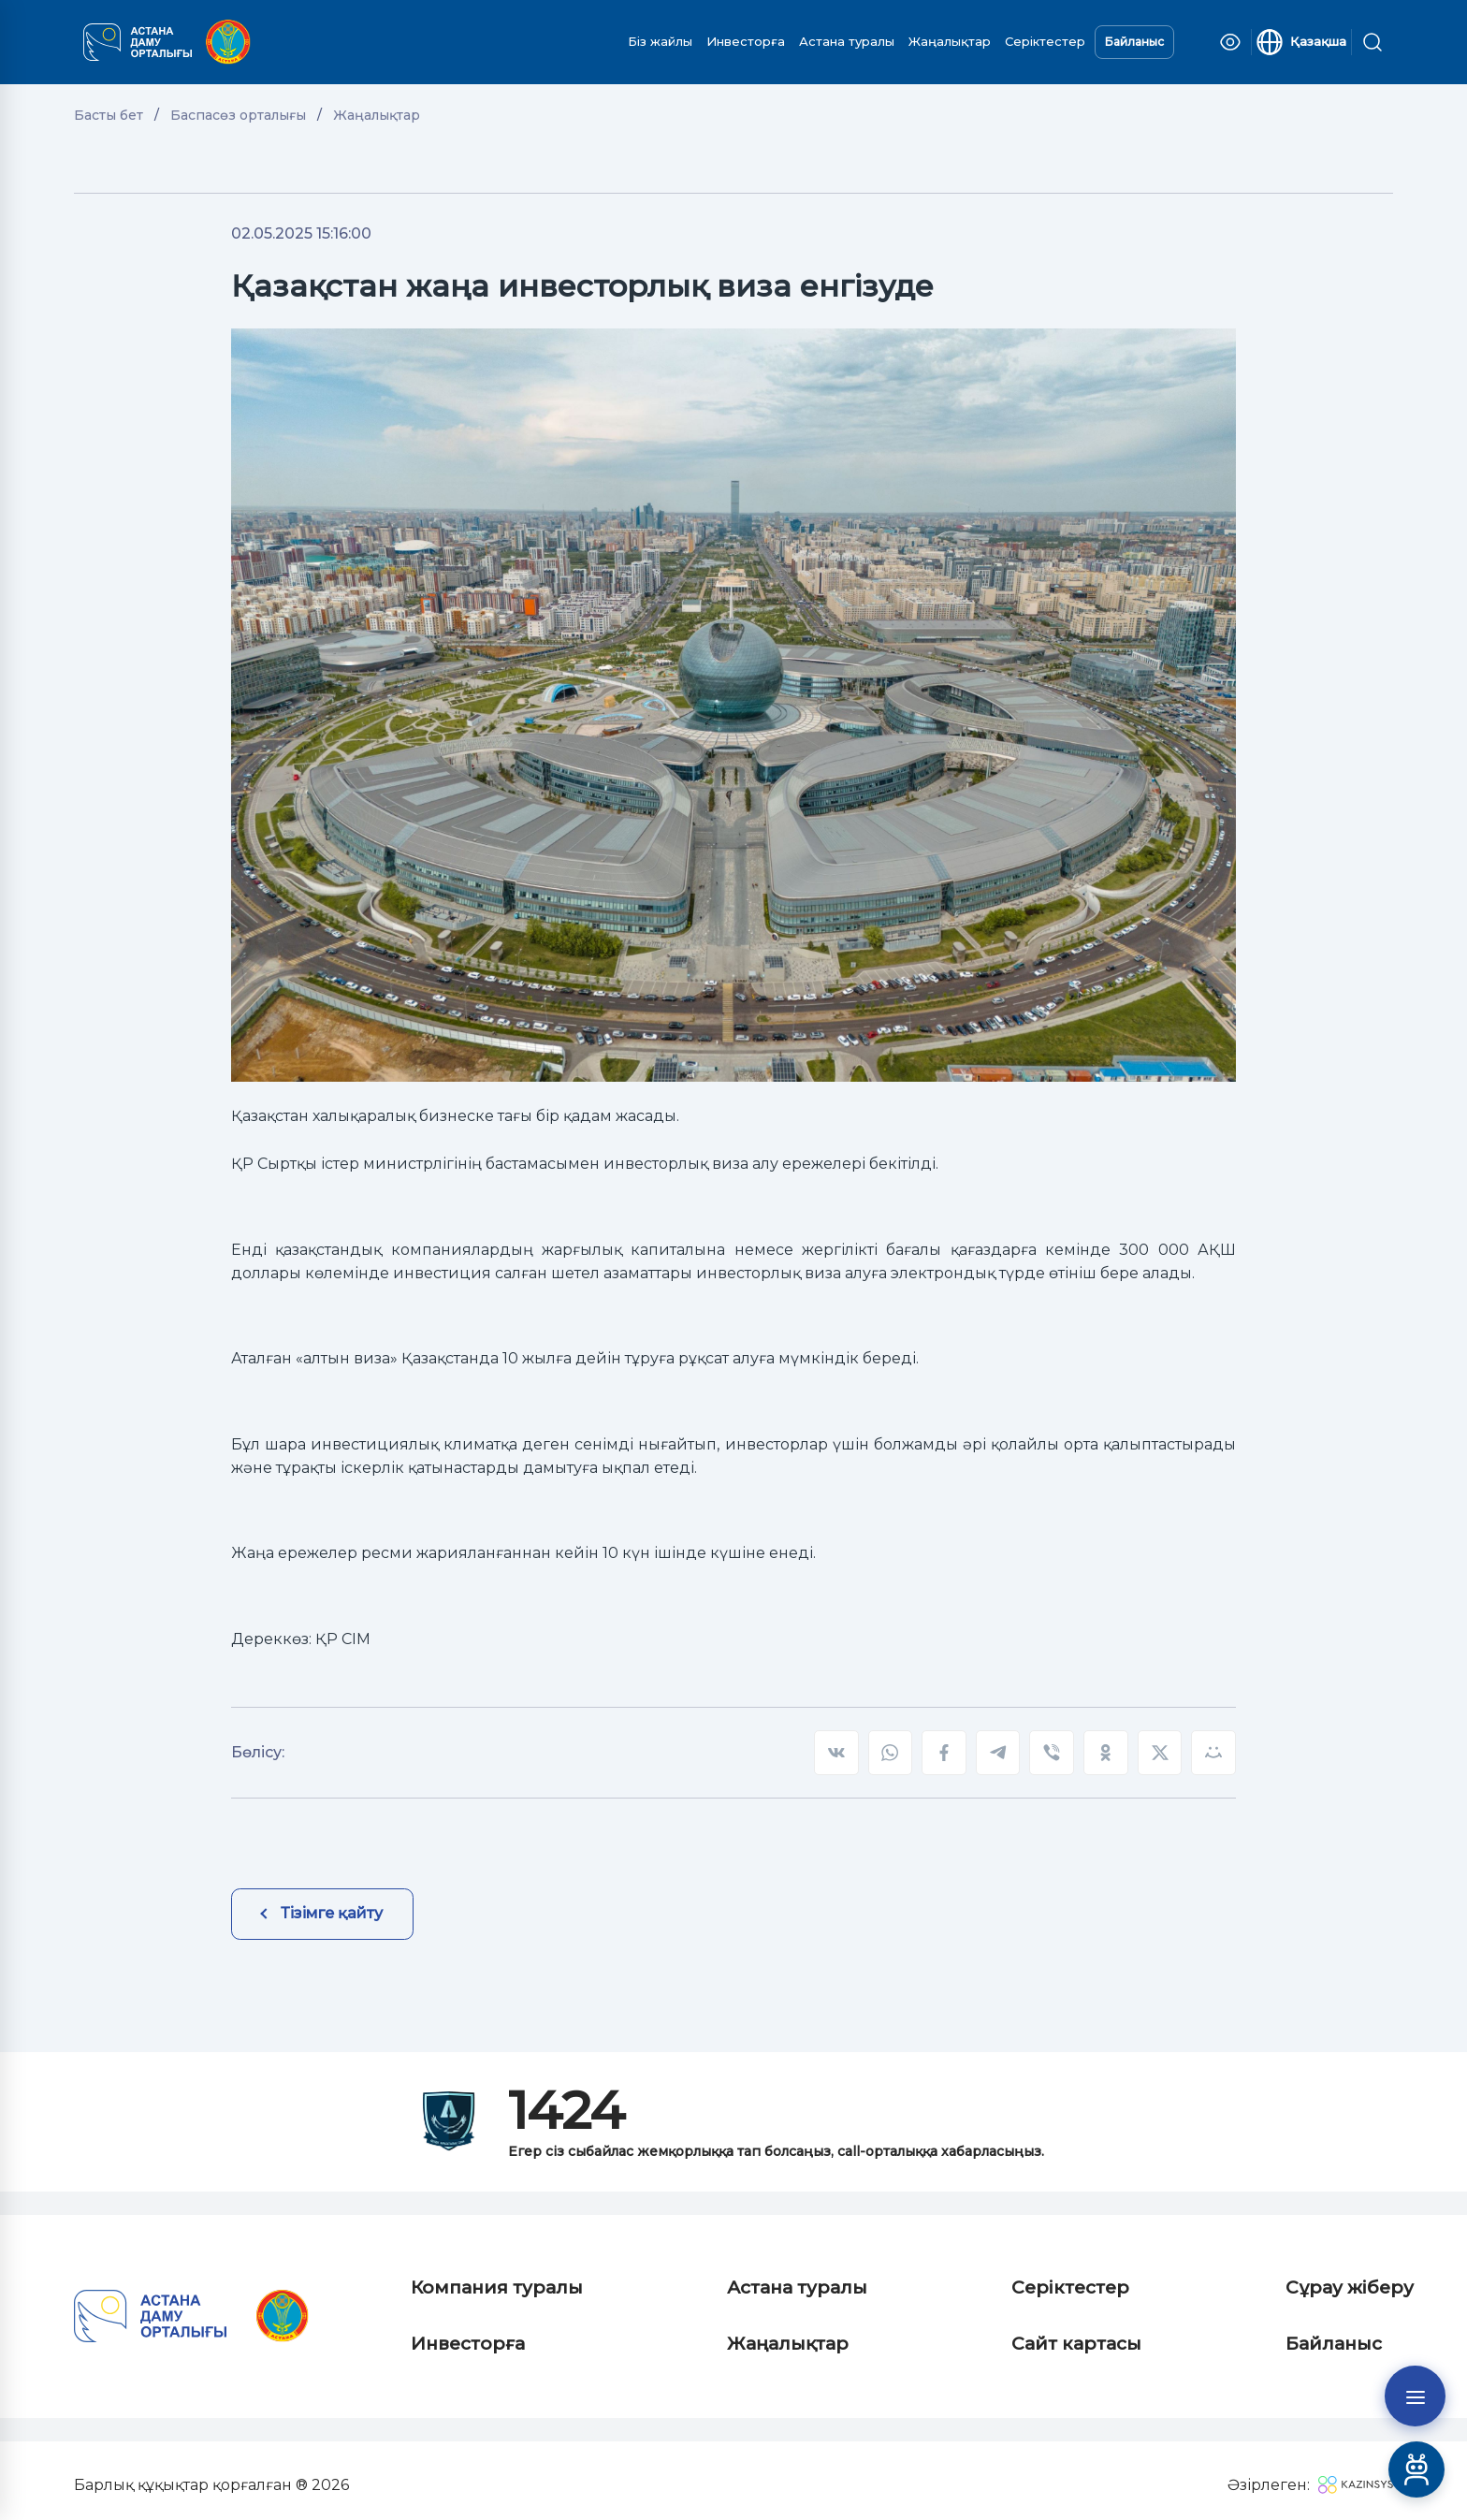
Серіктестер (1045, 41)
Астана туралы (846, 41)
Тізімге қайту (332, 1913)
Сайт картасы (1076, 2343)
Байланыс (1134, 42)
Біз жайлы (660, 41)
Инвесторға (745, 41)
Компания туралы (497, 2287)
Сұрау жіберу (1349, 2287)
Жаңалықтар (949, 41)
